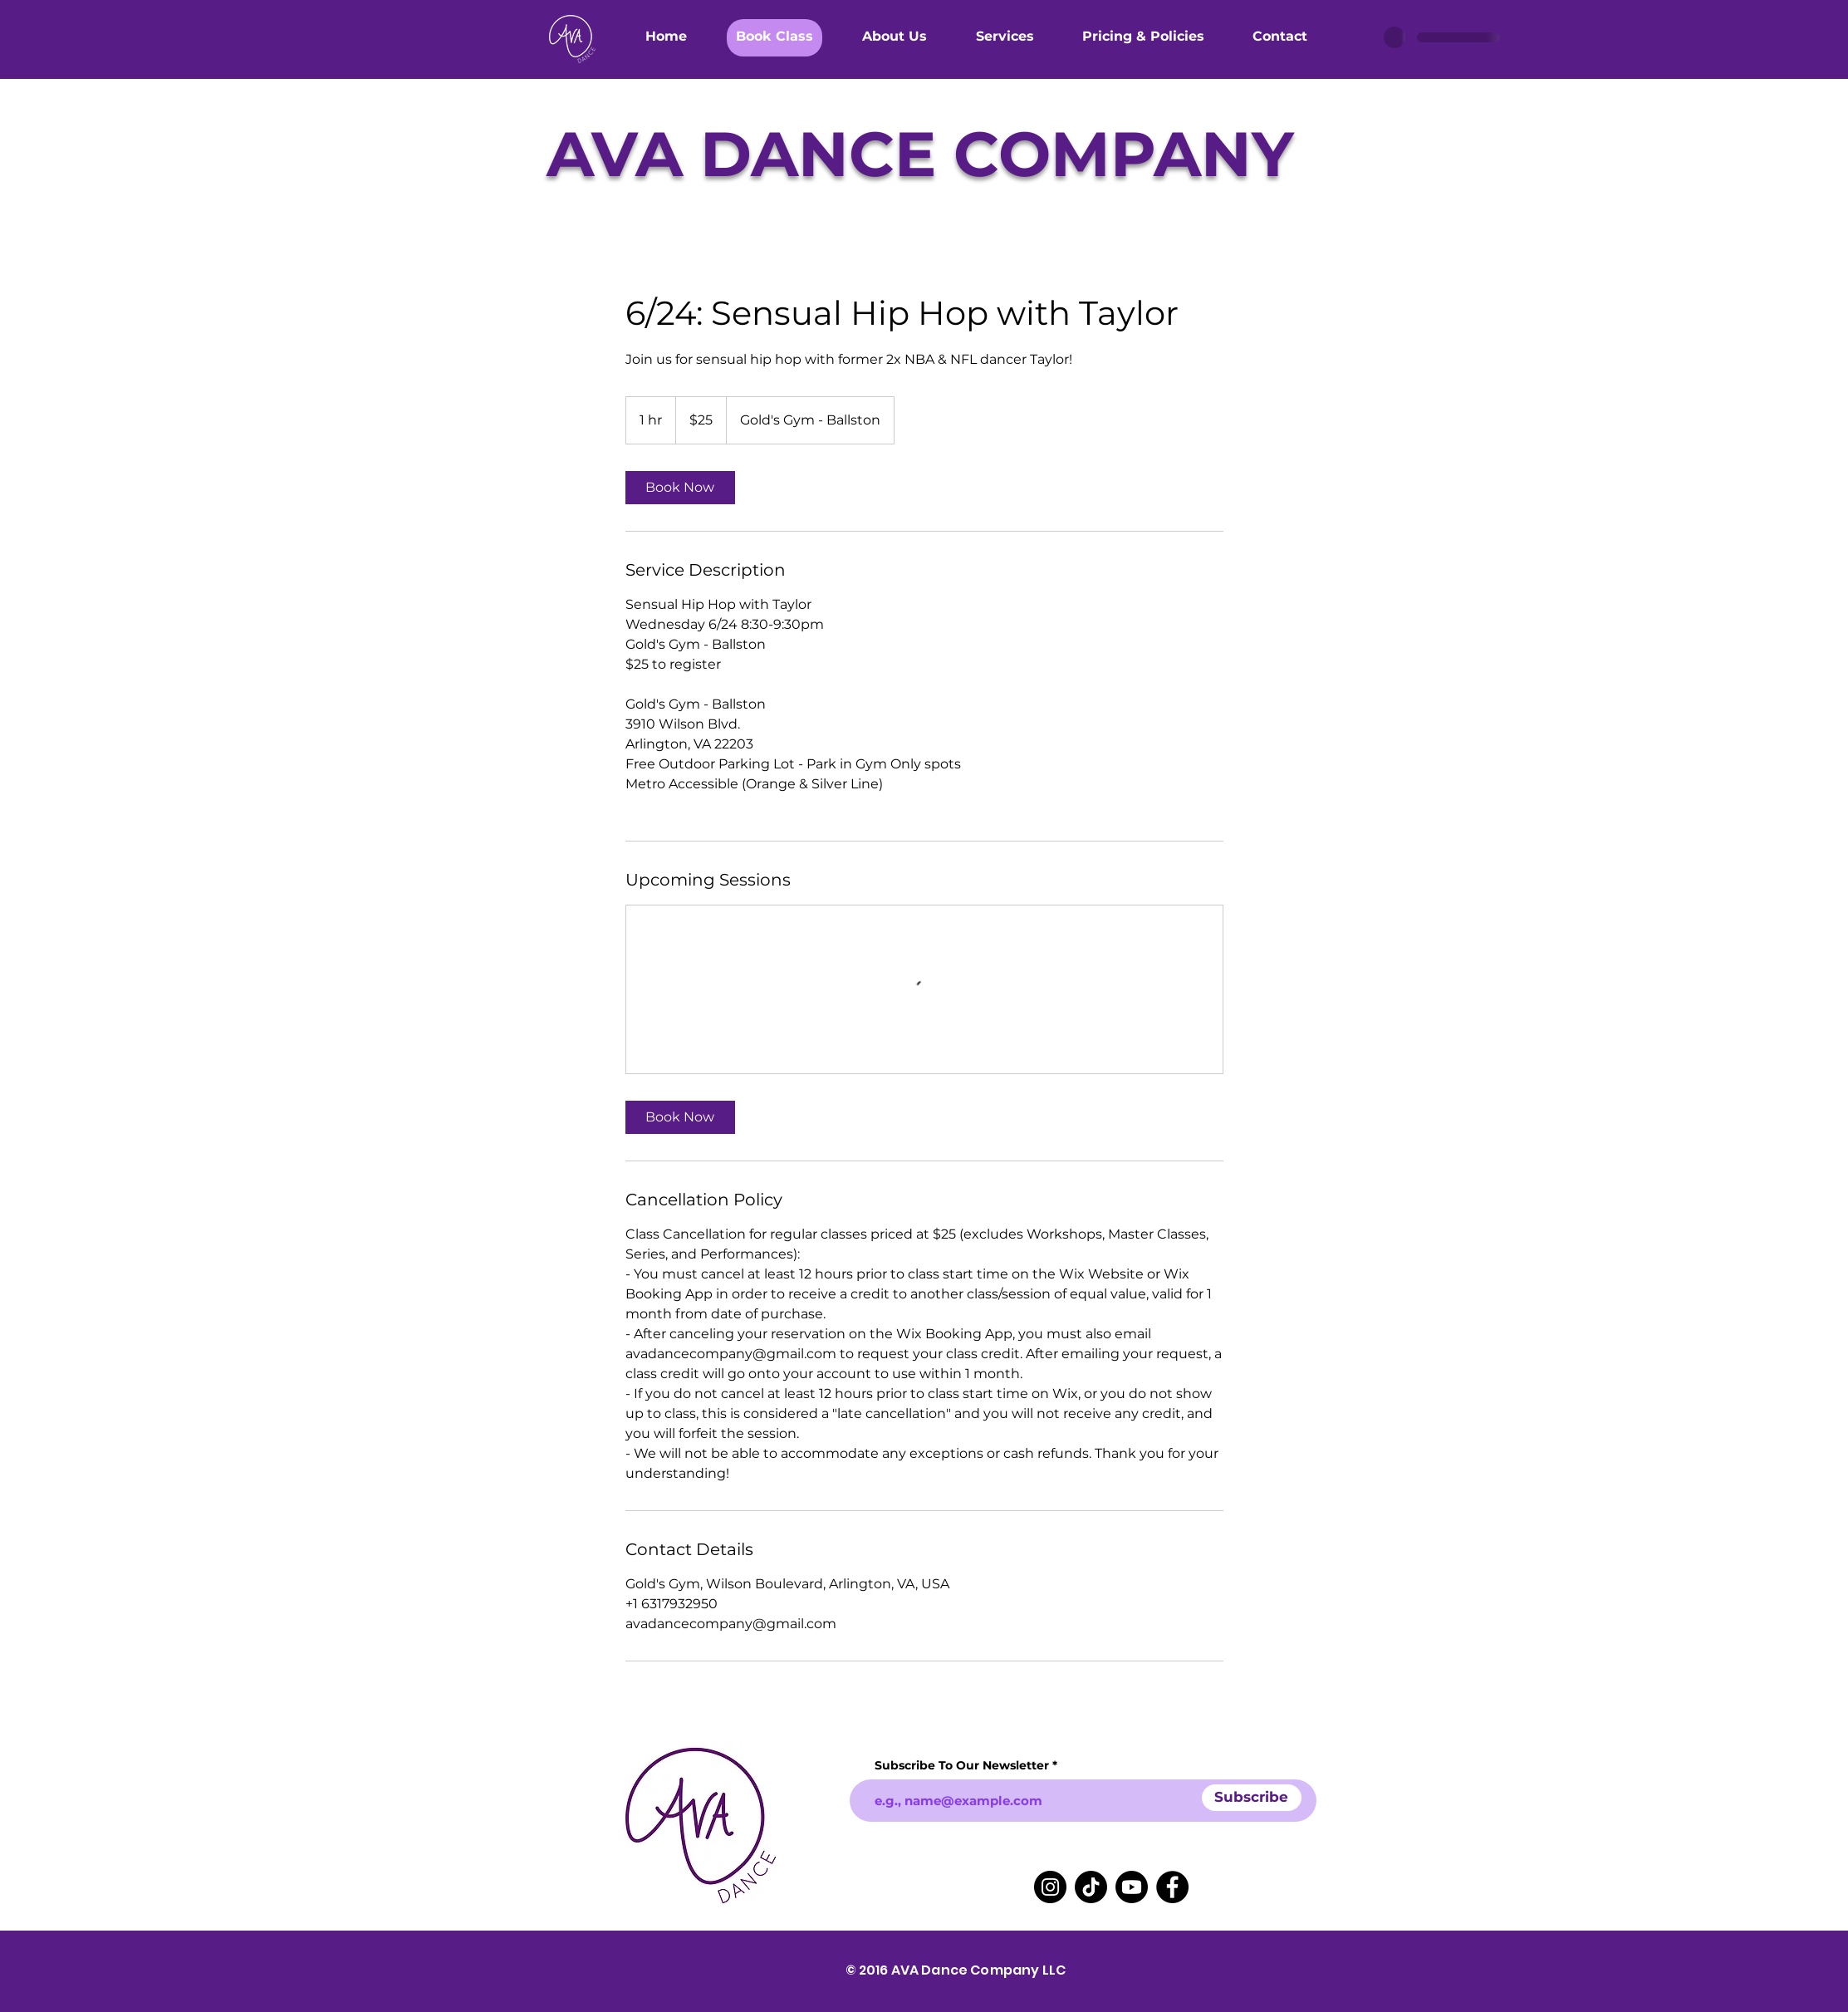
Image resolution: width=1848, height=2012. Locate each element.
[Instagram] (1050, 1887)
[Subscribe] (1251, 1797)
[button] (775, 34)
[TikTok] (1091, 1887)
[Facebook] (1172, 1887)
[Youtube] (1131, 1887)
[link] (680, 487)
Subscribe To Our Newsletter (962, 1765)
